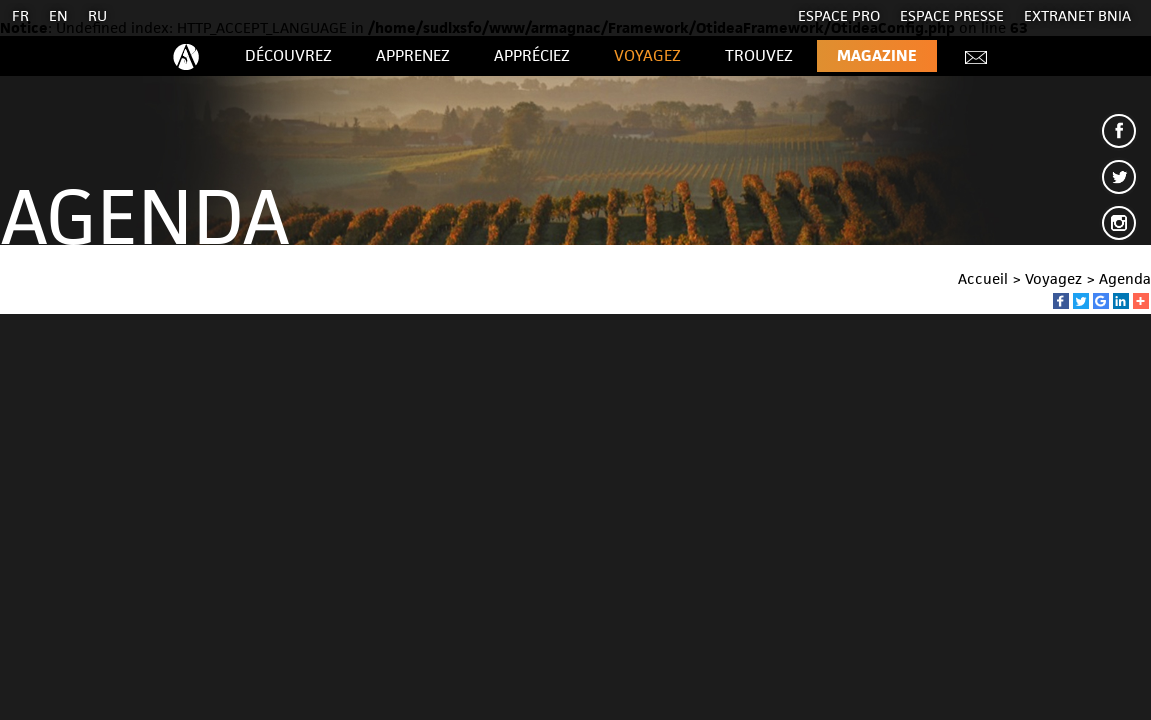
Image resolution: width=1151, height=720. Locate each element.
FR (20, 15)
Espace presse (952, 15)
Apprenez (413, 55)
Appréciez (532, 55)
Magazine (877, 55)
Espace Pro (839, 15)
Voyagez (647, 55)
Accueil (983, 278)
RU (97, 15)
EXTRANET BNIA (1077, 15)
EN (58, 15)
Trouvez (759, 55)
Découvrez (288, 55)
